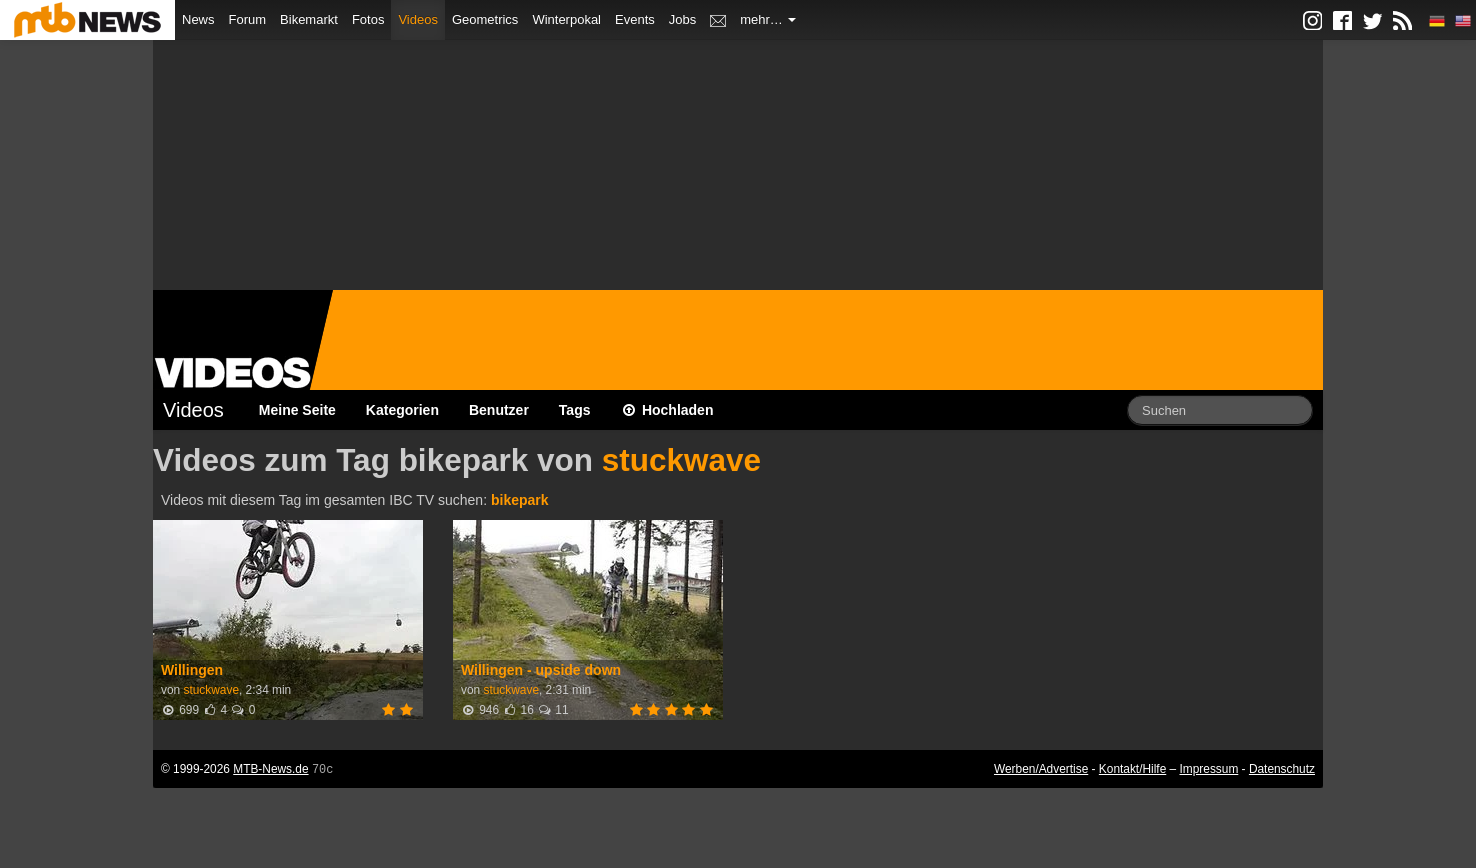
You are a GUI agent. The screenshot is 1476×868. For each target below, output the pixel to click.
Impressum (1209, 769)
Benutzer (499, 410)
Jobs (682, 19)
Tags (575, 410)
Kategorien (402, 410)
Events (635, 19)
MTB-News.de (270, 769)
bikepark (520, 500)
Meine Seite (297, 410)
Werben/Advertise (1041, 769)
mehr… (768, 19)
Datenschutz (1282, 769)
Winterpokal (566, 19)
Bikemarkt (309, 19)
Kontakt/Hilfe (1132, 769)
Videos (418, 19)
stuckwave (681, 460)
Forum (248, 19)
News (198, 19)
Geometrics (485, 19)
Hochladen (667, 410)
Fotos (368, 19)
